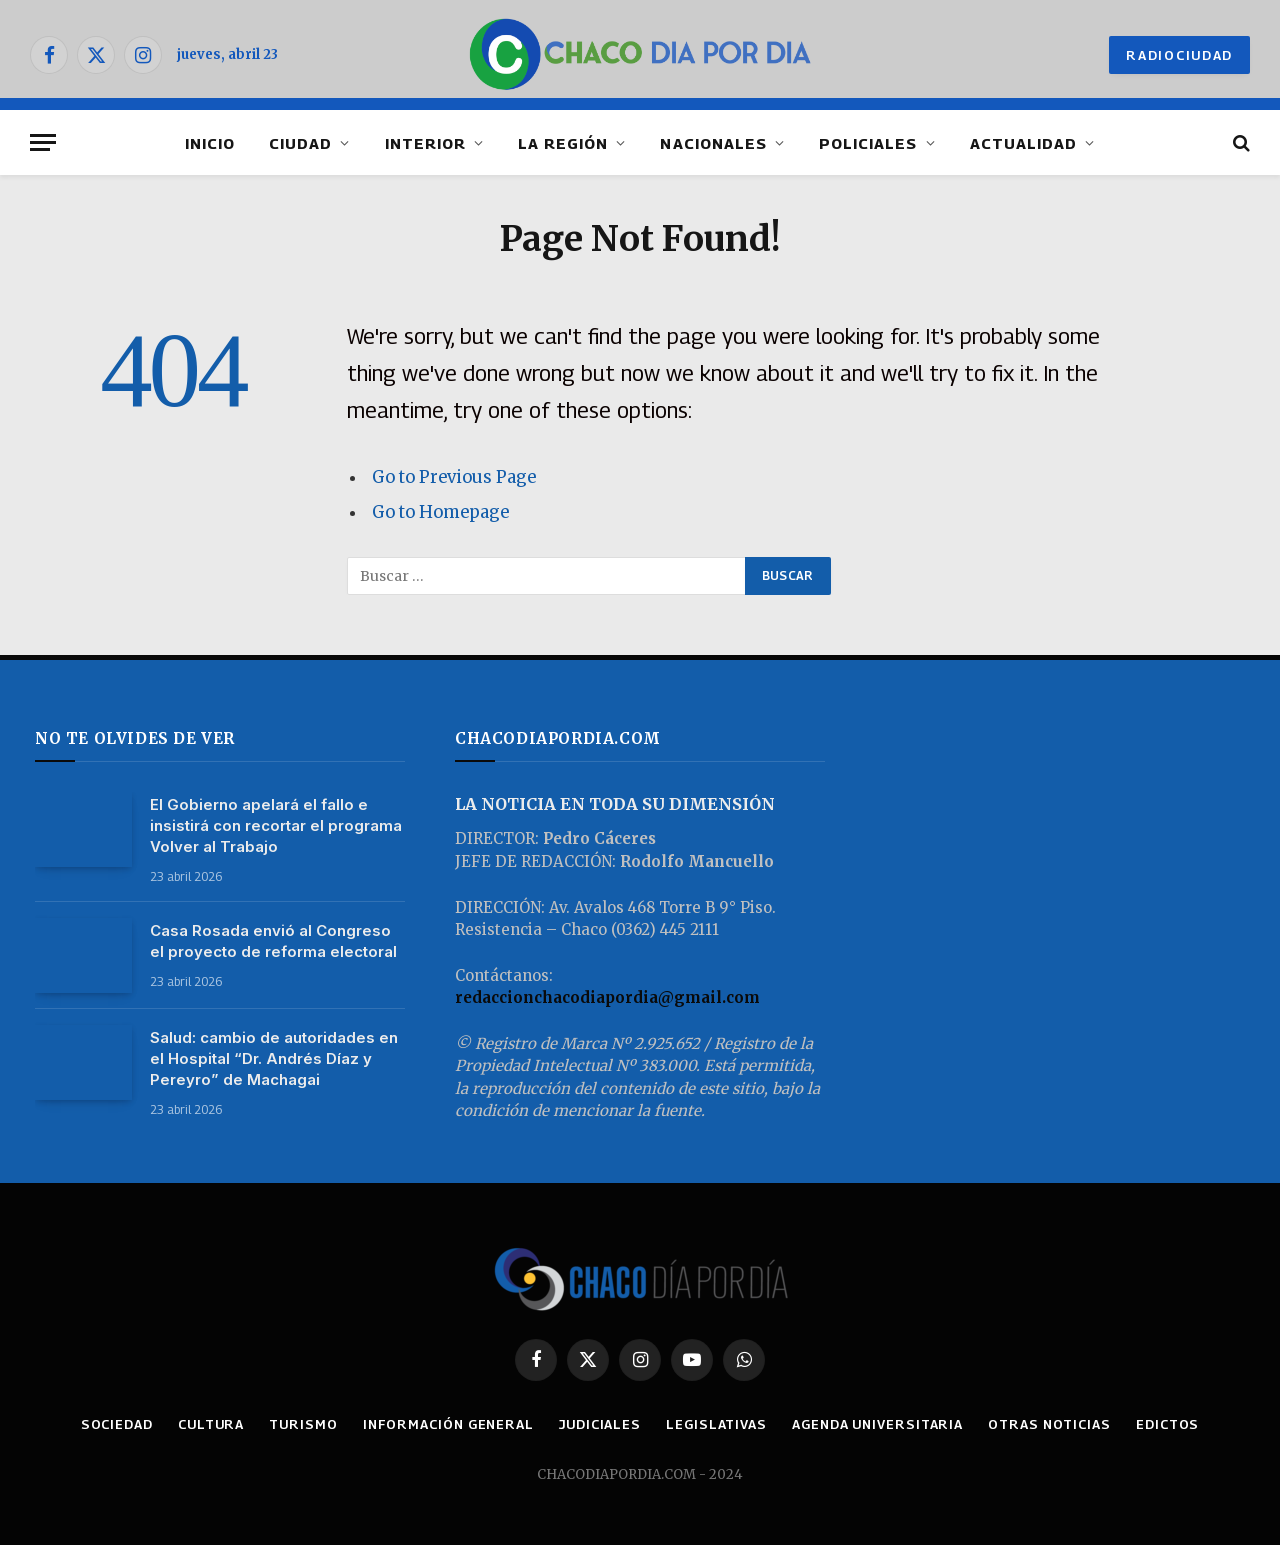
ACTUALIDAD (1024, 143)
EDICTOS (1167, 1424)
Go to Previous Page (454, 477)
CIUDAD (300, 143)
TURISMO (303, 1424)
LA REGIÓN (563, 143)
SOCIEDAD (117, 1424)
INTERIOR (425, 143)
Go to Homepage (440, 512)
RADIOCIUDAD (1179, 55)
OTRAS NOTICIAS (1049, 1424)
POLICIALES (868, 143)
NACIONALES (713, 143)
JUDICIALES (600, 1424)
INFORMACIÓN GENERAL (448, 1424)
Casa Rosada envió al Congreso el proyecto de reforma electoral (273, 941)
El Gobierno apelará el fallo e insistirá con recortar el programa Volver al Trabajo (276, 825)
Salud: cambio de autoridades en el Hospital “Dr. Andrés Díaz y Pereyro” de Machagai (274, 1058)
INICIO (210, 143)
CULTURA (211, 1424)
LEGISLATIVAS (716, 1424)
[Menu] (43, 142)
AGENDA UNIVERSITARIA (877, 1424)
